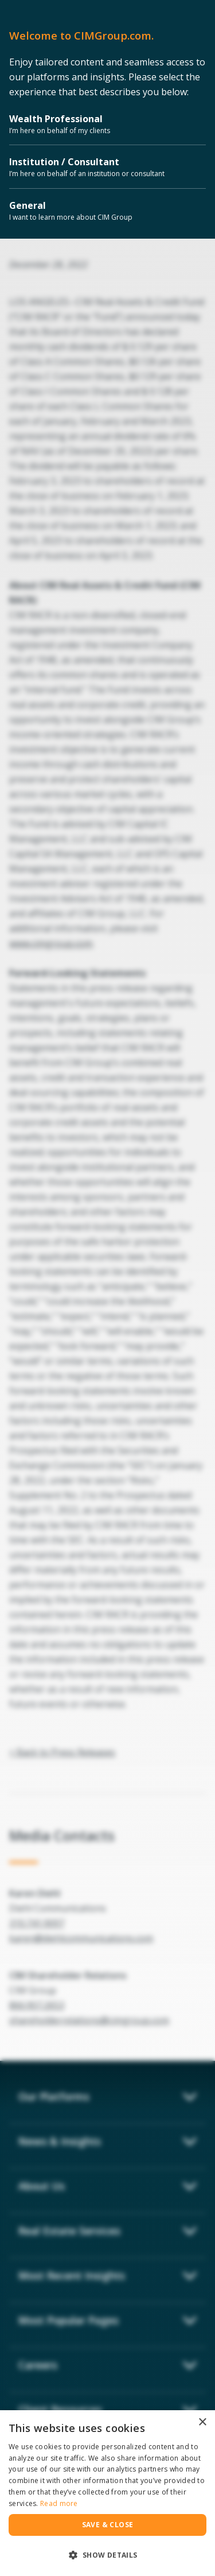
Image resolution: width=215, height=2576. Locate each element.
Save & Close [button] (108, 2525)
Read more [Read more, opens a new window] (59, 2503)
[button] (107, 2555)
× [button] (202, 2422)
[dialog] (107, 2493)
